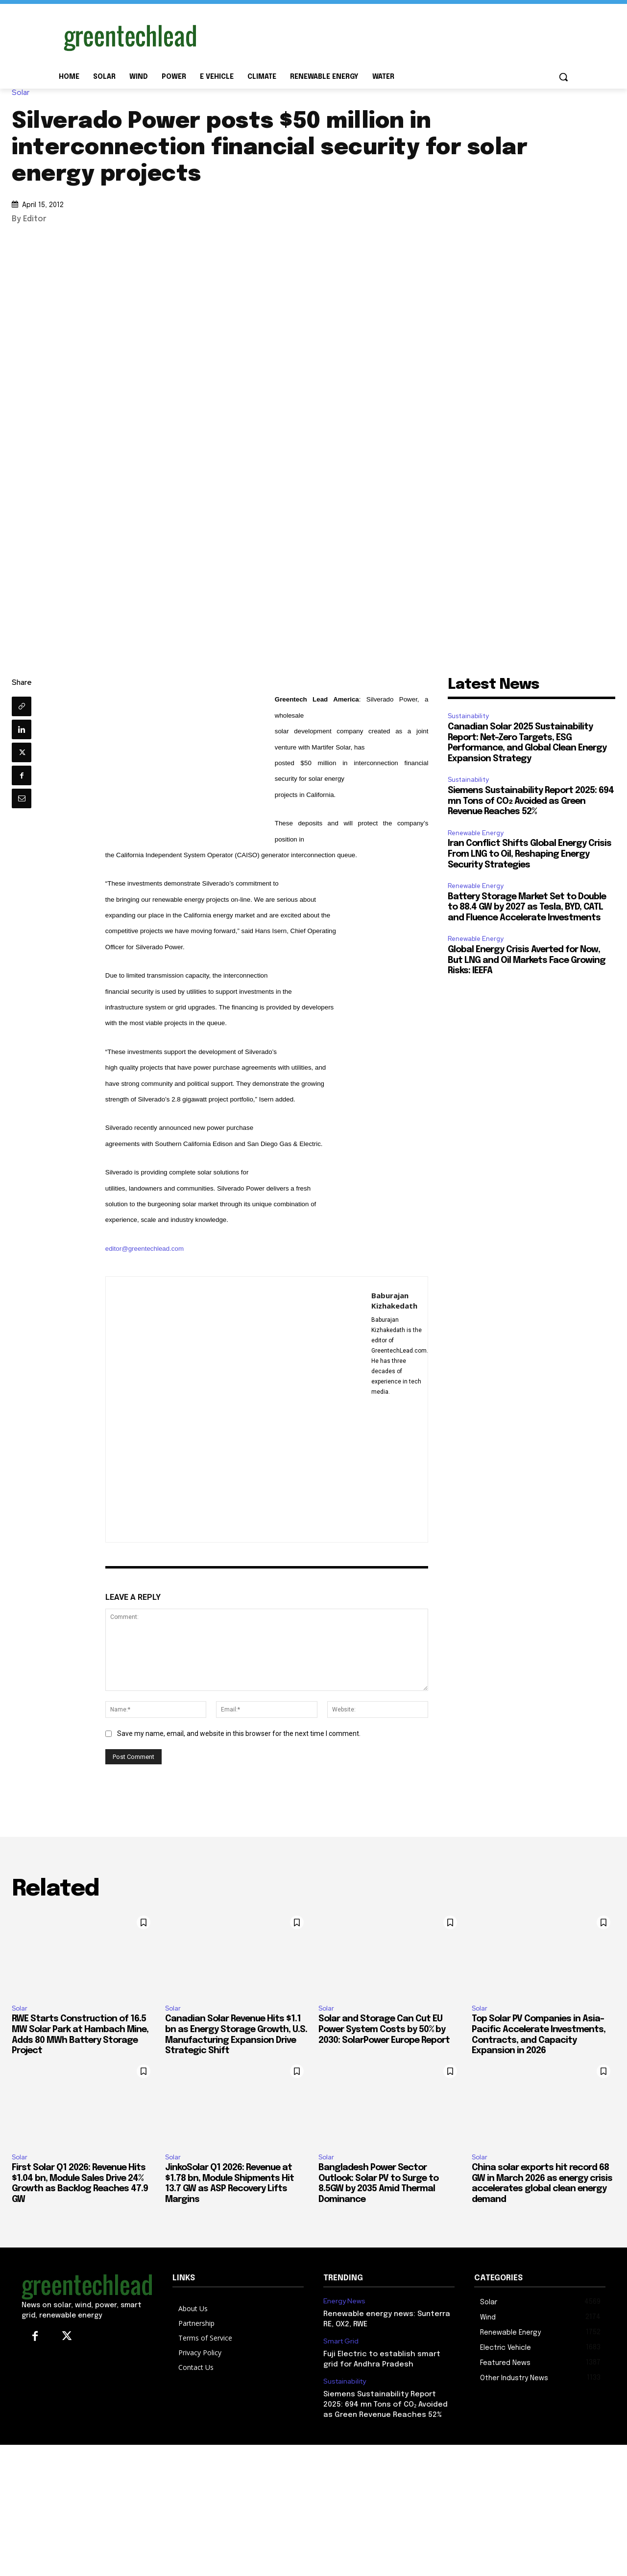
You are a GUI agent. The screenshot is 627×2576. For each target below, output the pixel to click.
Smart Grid (341, 2341)
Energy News (344, 2301)
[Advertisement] (387, 36)
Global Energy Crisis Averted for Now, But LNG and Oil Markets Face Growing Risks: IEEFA (526, 960)
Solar (23, 92)
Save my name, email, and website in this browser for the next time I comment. (239, 1733)
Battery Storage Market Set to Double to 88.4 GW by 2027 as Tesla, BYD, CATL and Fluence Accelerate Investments (527, 907)
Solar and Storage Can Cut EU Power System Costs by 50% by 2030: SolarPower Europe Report (384, 2029)
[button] (563, 77)
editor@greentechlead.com (144, 1248)
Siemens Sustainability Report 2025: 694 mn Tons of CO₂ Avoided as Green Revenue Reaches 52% (531, 801)
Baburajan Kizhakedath (394, 1300)
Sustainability (468, 716)
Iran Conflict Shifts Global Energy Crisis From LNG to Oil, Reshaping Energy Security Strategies (529, 854)
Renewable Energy (476, 833)
